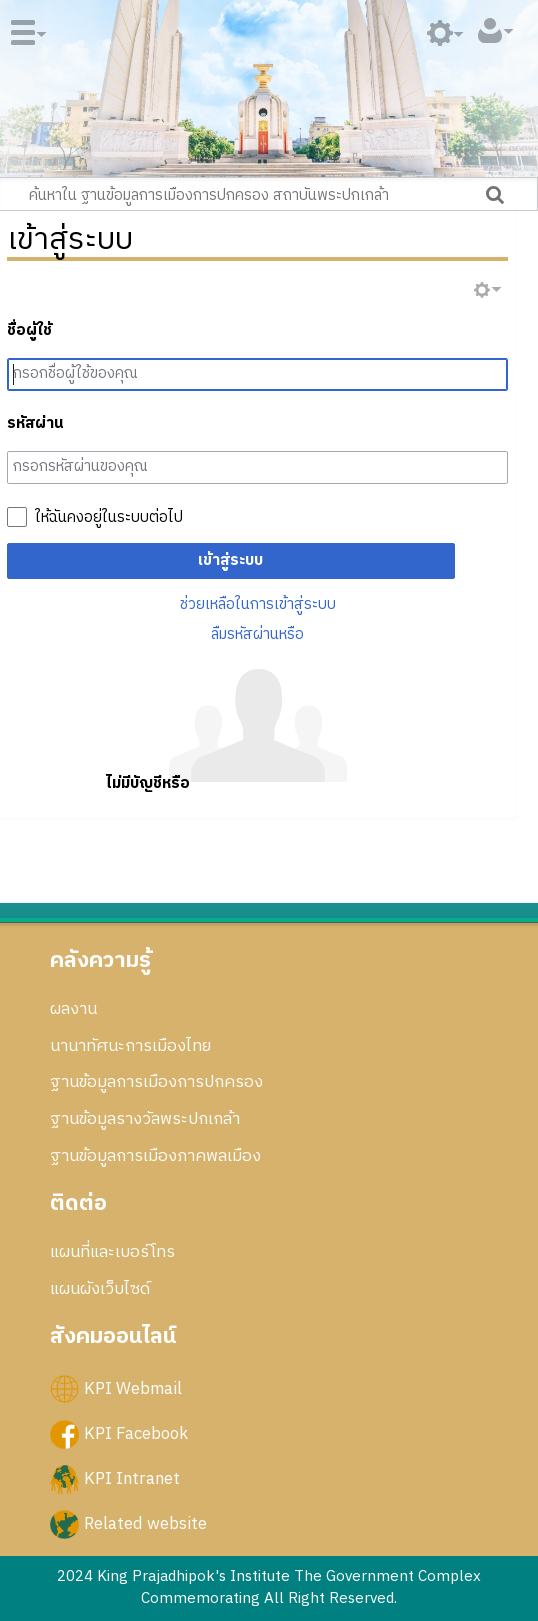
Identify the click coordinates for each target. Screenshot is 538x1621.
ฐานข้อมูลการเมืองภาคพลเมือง (155, 1156)
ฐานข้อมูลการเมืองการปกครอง (156, 1082)
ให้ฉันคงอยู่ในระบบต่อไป (109, 518)
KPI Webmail (133, 1389)
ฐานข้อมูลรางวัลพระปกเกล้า (145, 1119)
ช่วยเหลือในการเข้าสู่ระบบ (258, 604)
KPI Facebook (136, 1434)
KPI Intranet (132, 1479)
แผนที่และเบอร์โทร (112, 1252)
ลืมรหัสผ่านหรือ (257, 634)
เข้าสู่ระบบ (230, 560)
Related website (145, 1524)
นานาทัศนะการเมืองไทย (130, 1046)
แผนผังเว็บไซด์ (100, 1289)
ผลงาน (73, 1009)
